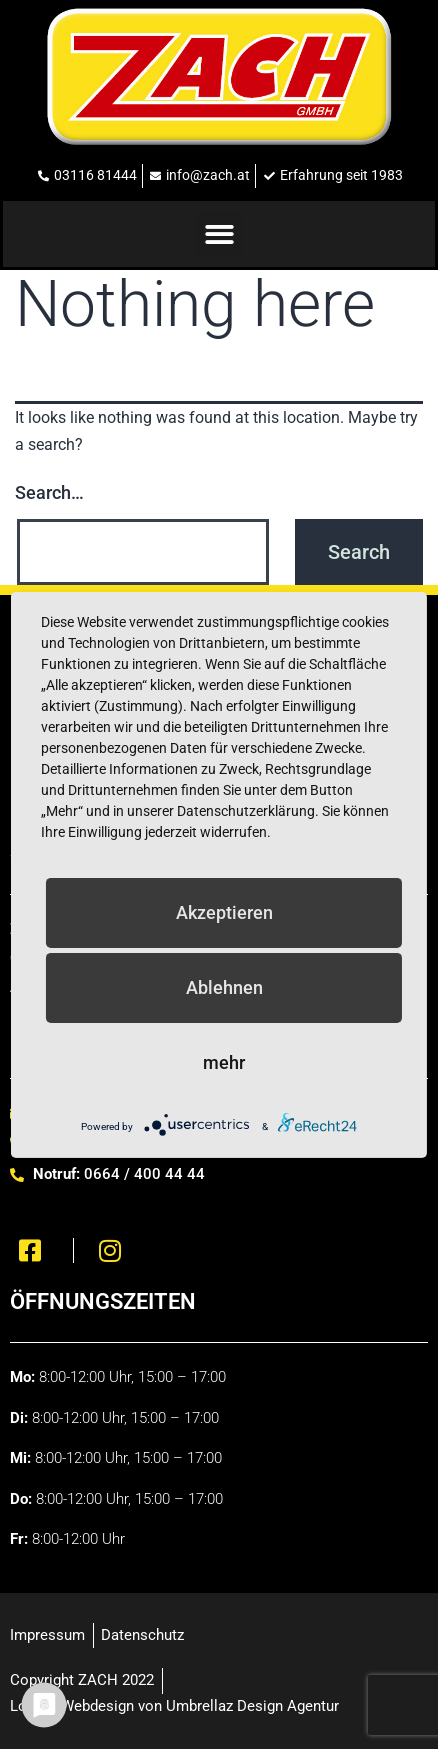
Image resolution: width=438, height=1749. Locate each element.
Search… (49, 492)
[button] (219, 234)
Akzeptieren (224, 911)
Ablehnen (224, 986)
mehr (224, 1061)
